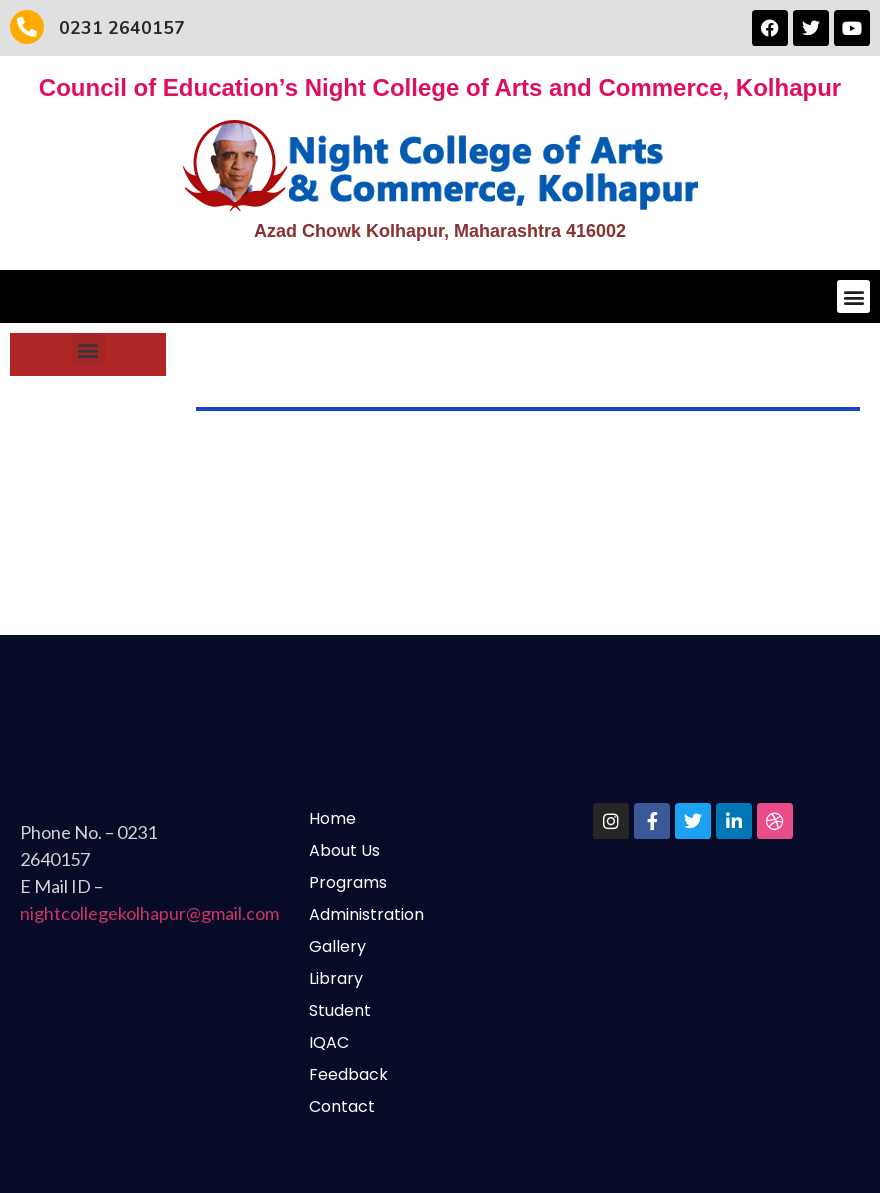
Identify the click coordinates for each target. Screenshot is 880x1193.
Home (332, 818)
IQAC (329, 1042)
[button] (853, 296)
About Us (344, 850)
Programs (348, 882)
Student (340, 1010)
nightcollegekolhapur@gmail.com (149, 913)
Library (336, 978)
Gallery (337, 946)
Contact (342, 1106)
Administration (366, 914)
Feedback (348, 1074)
